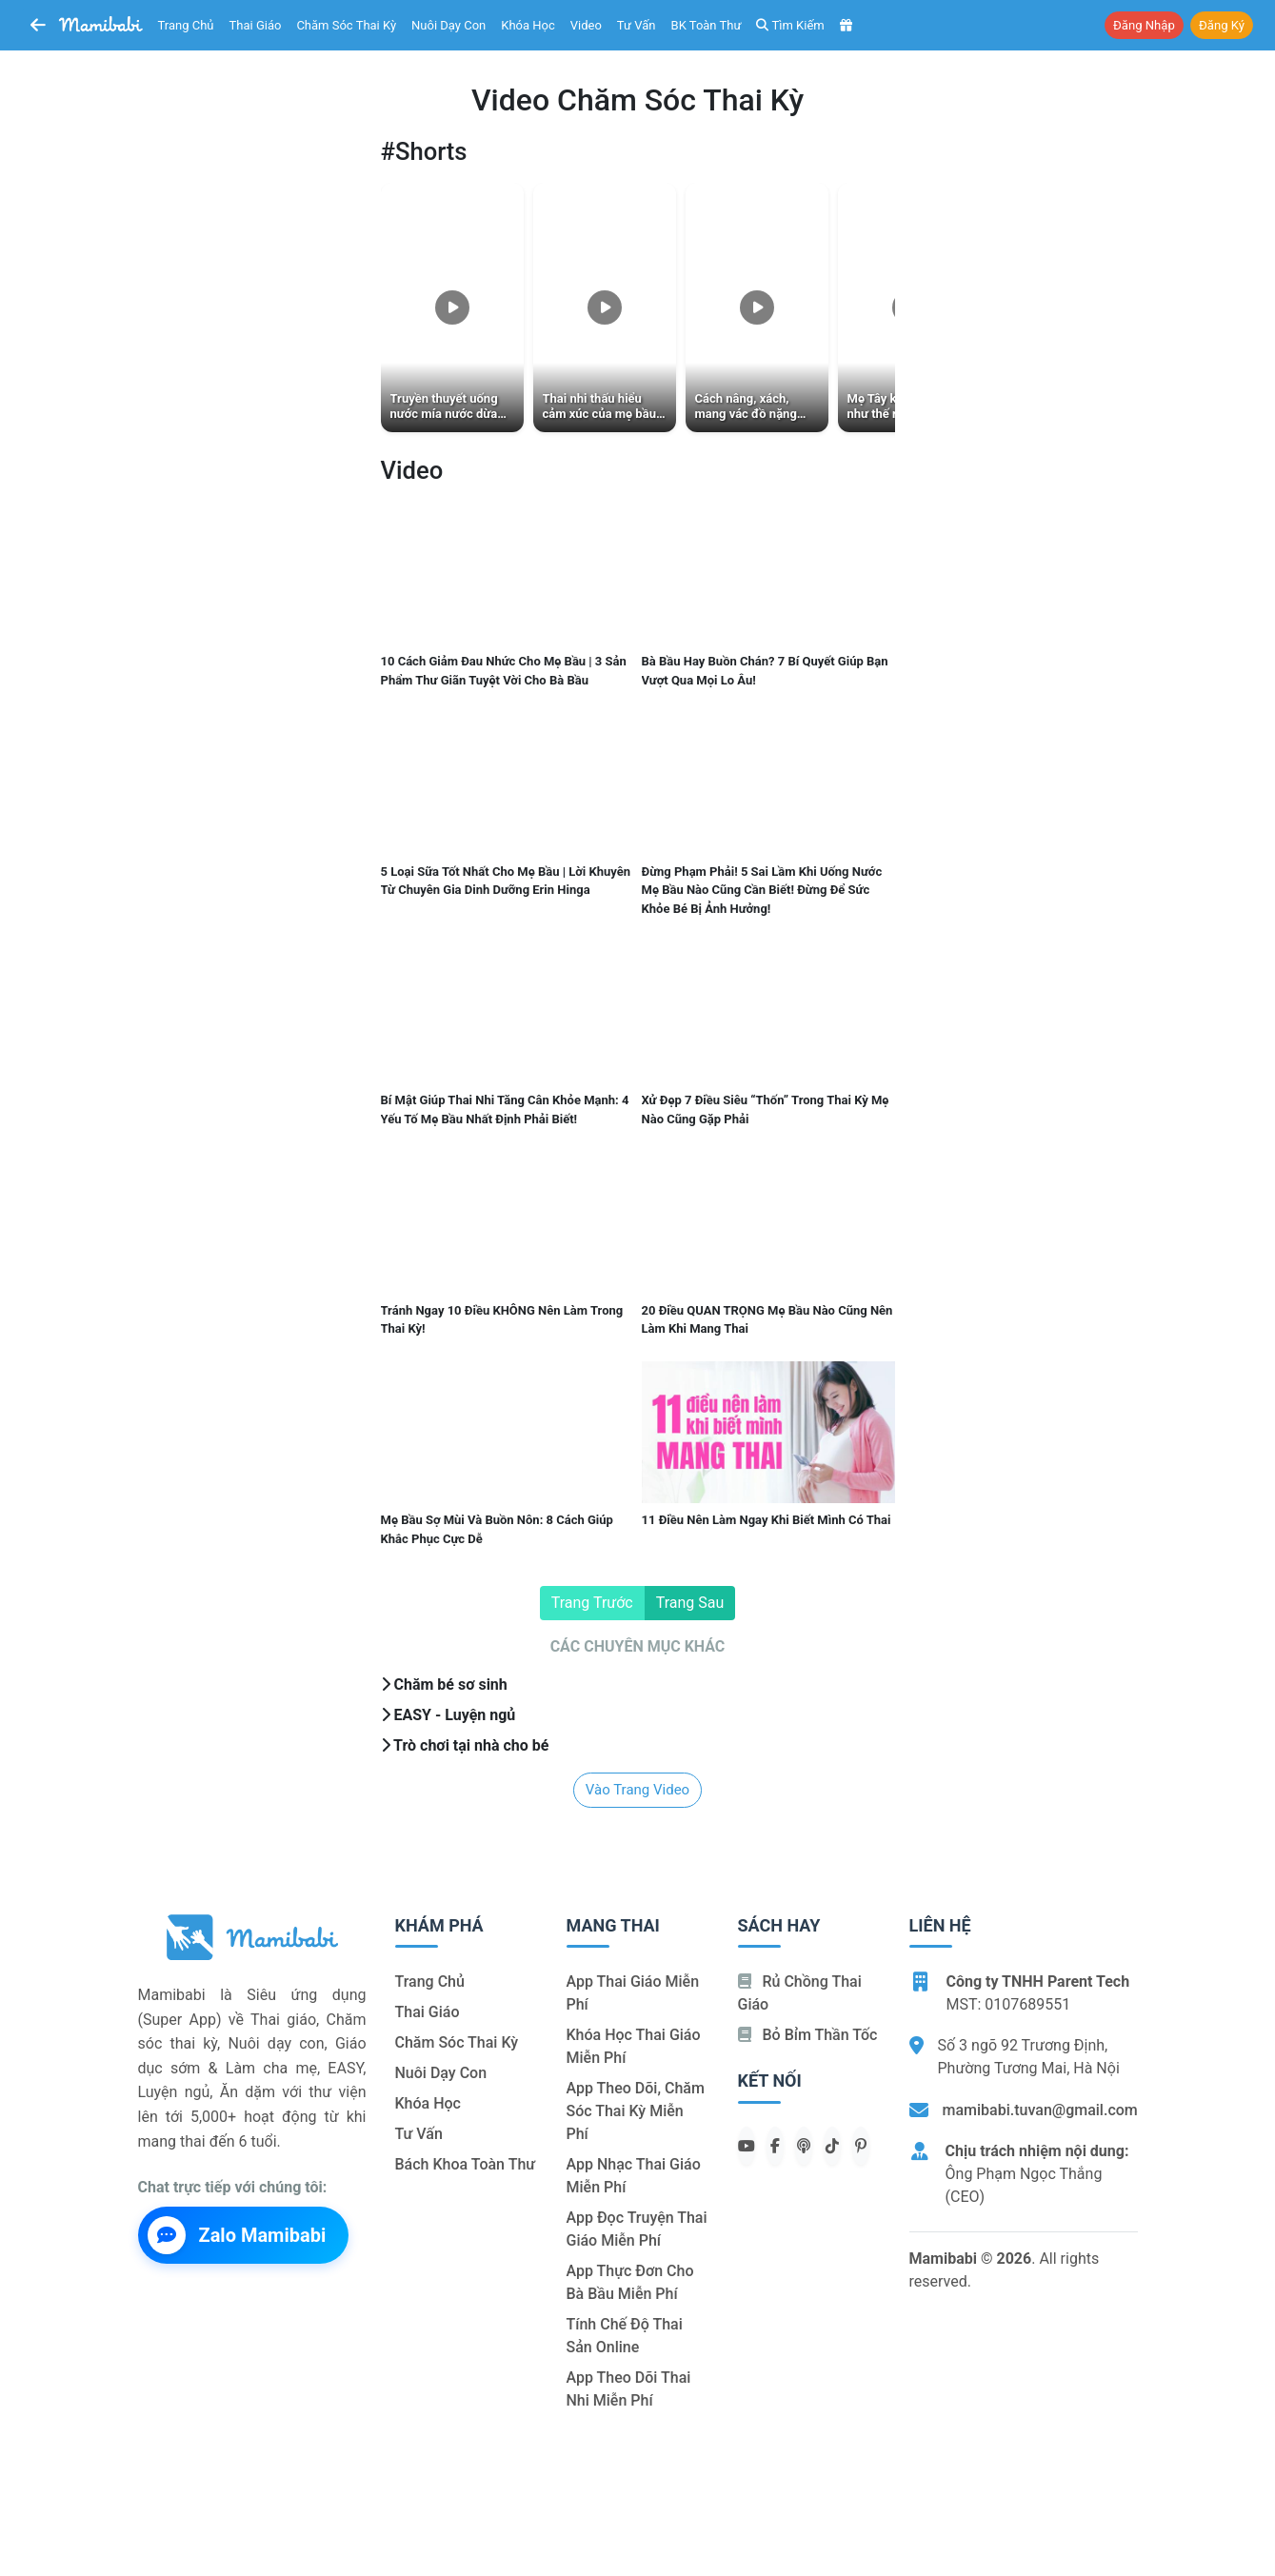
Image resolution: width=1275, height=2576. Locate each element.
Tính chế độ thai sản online (625, 2335)
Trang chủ (186, 25)
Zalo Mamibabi (237, 2235)
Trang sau (690, 1603)
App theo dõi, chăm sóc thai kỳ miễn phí (636, 2111)
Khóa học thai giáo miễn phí (634, 2046)
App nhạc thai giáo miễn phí (634, 2175)
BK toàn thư (706, 25)
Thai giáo (255, 25)
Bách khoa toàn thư (465, 2164)
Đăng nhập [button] (1144, 25)
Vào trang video (637, 1789)
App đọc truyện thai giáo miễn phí (637, 2229)
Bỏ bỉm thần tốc (808, 2035)
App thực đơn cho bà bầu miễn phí (630, 2282)
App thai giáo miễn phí (633, 1992)
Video (586, 25)
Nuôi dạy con (448, 25)
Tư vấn (636, 25)
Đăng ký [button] (1222, 25)
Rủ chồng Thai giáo (800, 1992)
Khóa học (528, 25)
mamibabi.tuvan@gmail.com (1040, 2110)
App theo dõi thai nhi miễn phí (629, 2388)
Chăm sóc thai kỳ (346, 25)
